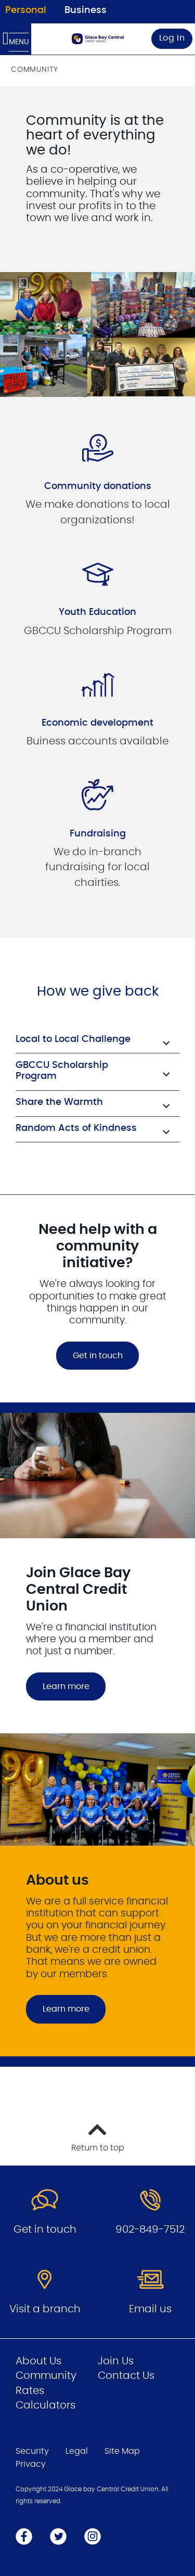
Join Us (116, 2361)
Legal (77, 2451)
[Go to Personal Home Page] (98, 38)
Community (46, 2376)
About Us (38, 2361)
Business (85, 10)
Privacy (31, 2464)
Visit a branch (45, 2309)
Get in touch (98, 1355)
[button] (97, 1041)
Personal (25, 10)
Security (32, 2451)
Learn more (66, 1686)
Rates (30, 2391)
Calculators (45, 2405)
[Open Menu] (15, 39)
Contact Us (126, 2376)
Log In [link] (172, 38)
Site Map (122, 2451)
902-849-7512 (150, 2229)
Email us (150, 2309)
